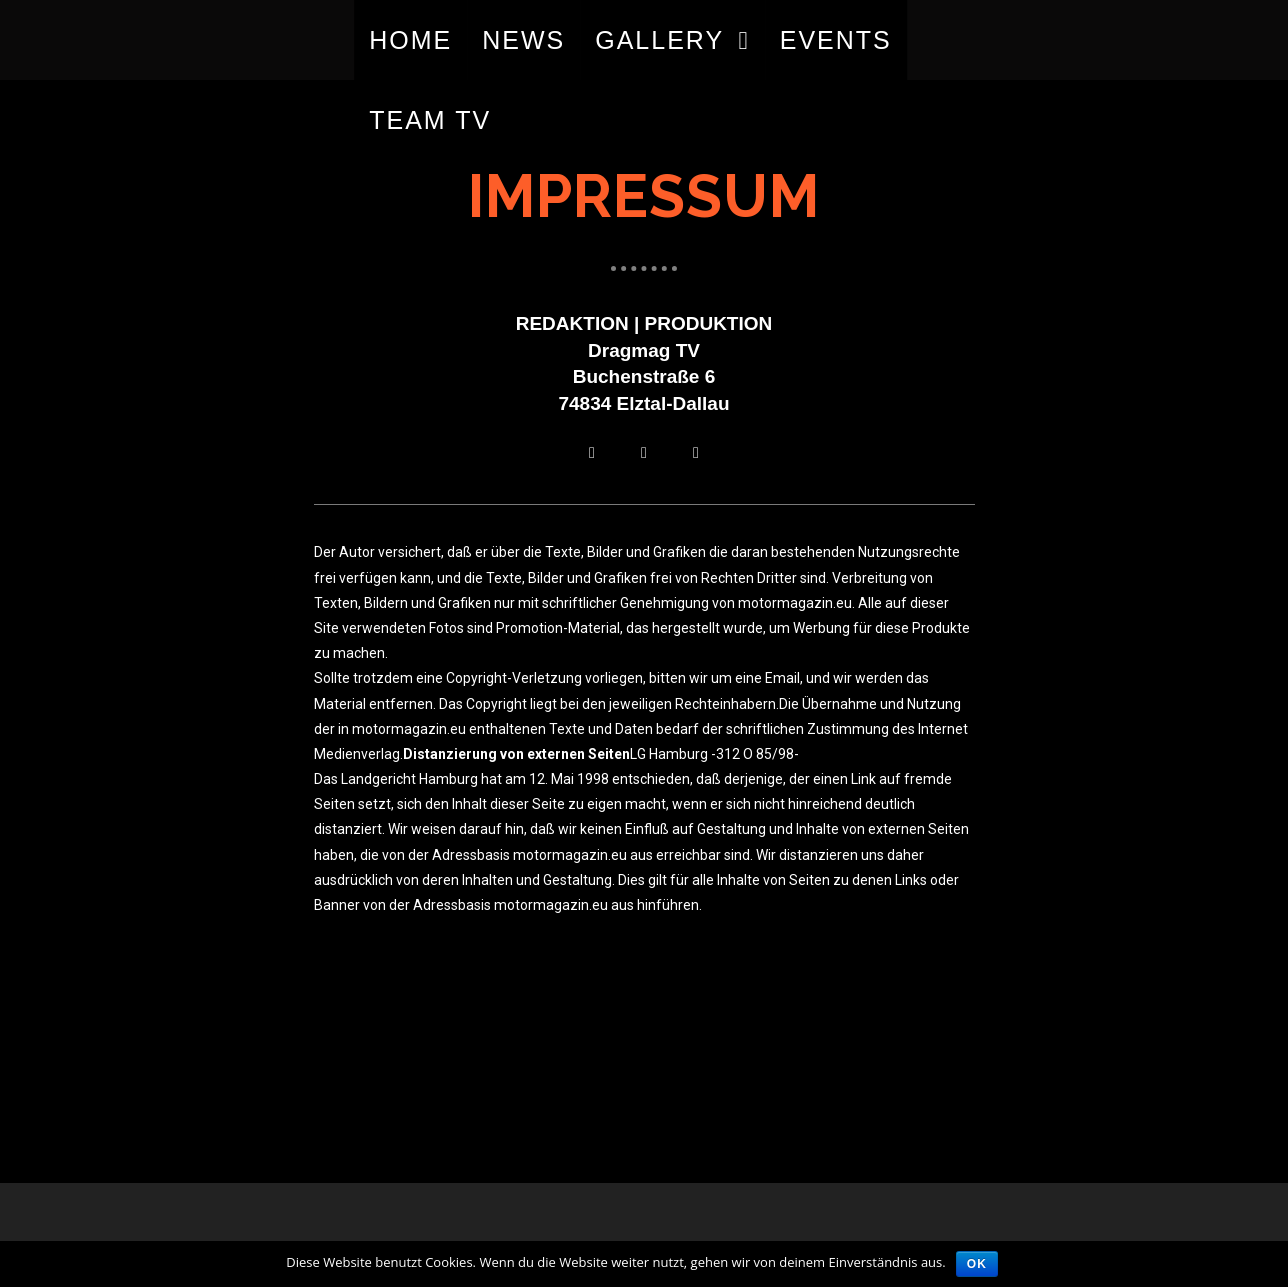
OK (977, 1264)
